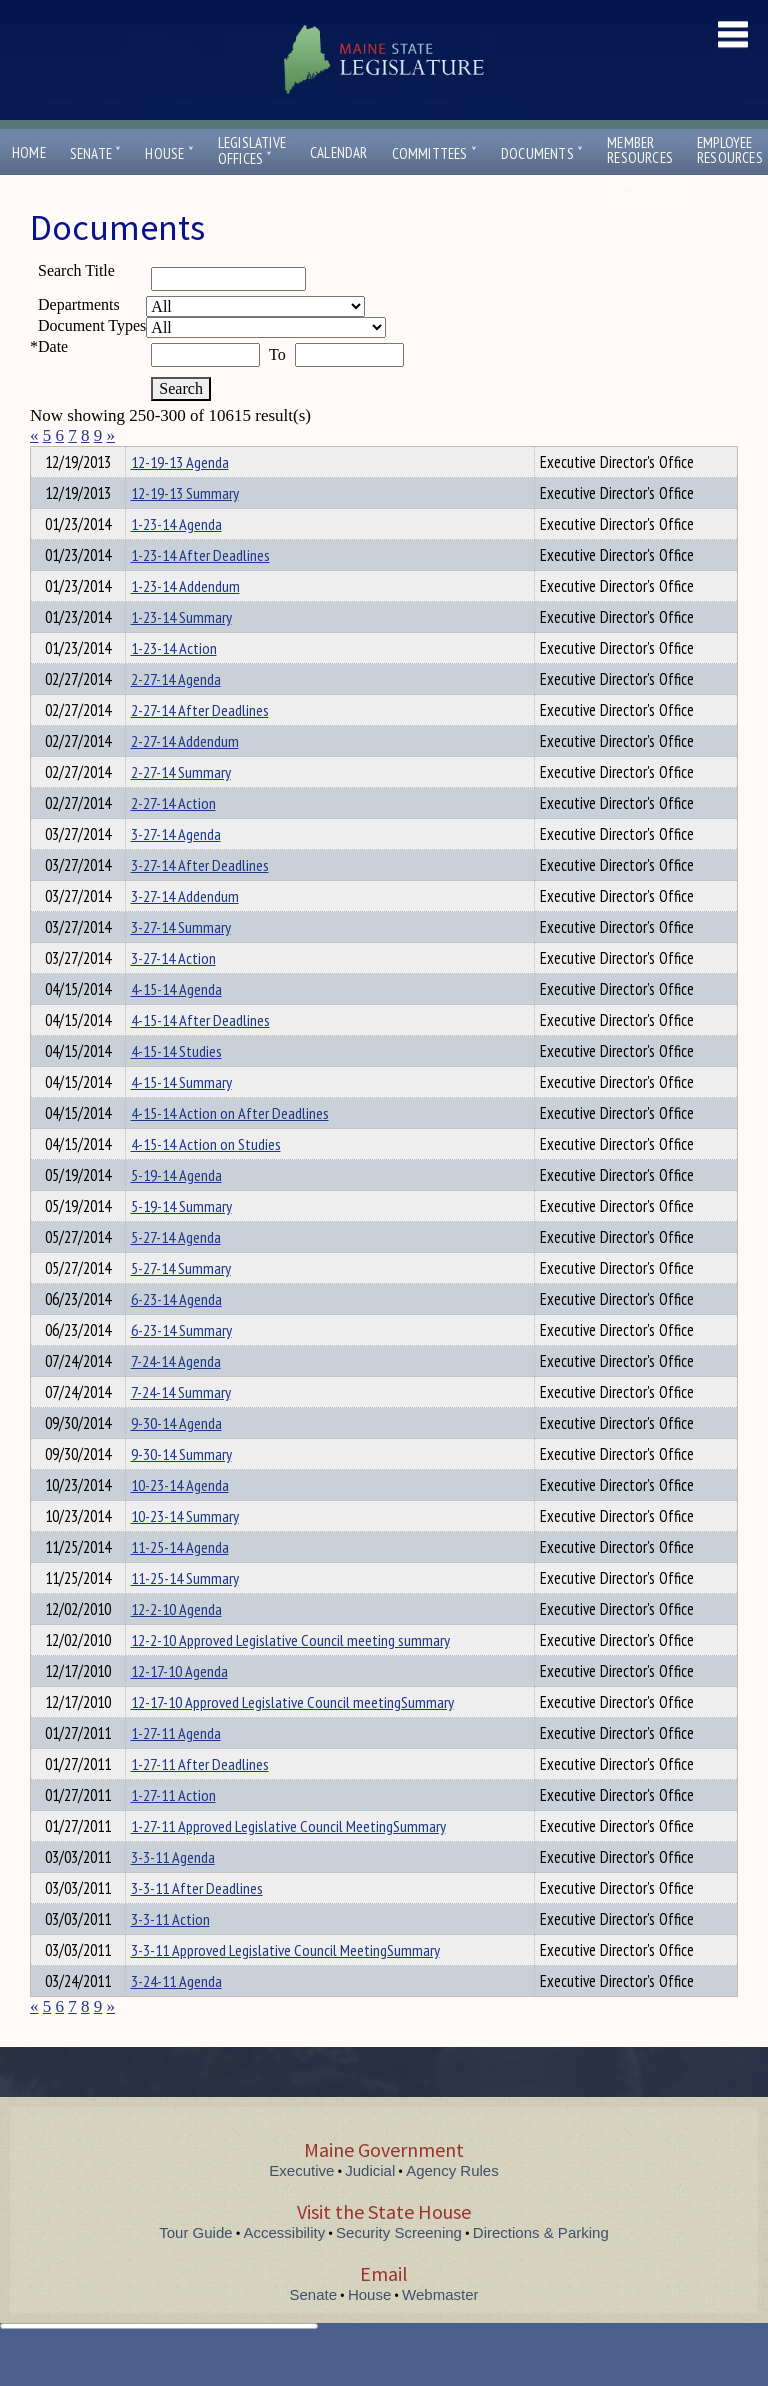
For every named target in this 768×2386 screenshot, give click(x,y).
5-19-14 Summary (181, 1242)
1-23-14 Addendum (185, 622)
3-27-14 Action (173, 994)
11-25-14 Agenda (180, 1583)
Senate (96, 153)
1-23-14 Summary (181, 653)
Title (46, 459)
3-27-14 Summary (181, 963)
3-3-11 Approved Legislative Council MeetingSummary (285, 1986)
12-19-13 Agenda (180, 498)
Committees (434, 153)
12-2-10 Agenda (176, 1645)
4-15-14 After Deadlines (200, 1056)
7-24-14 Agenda (176, 1397)
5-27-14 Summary (181, 1304)
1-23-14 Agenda (176, 560)
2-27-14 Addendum (185, 777)
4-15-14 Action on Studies (206, 1180)
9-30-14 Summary (181, 1490)
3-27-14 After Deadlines (200, 901)
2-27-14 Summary (181, 808)
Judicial (370, 2206)
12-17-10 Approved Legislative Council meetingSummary (292, 1738)
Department (161, 459)
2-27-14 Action (173, 839)
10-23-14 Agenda (180, 1521)
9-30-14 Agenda (176, 1459)
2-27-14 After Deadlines (200, 746)
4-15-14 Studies (176, 1087)
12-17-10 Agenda (179, 1707)
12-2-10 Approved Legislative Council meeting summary (290, 1676)
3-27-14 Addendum (185, 932)
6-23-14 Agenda (176, 1335)
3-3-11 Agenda (173, 1893)
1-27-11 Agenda (176, 1769)
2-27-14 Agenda (176, 715)
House (169, 153)
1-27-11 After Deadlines (200, 1800)
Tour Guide (195, 2268)
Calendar (339, 152)
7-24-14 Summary (181, 1428)
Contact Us (648, 193)
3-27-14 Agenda (176, 870)
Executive (301, 2206)
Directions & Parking (541, 2268)
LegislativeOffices (252, 151)
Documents (542, 153)
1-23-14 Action (174, 684)
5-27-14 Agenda (176, 1273)
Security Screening (399, 2268)
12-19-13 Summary (185, 529)
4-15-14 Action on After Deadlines (230, 1149)
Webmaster (440, 2330)
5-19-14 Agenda (176, 1211)
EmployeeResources (730, 150)
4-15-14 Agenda (176, 1025)
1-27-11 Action (173, 1831)
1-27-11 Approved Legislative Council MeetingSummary (288, 1862)
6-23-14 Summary (181, 1366)
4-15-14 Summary (181, 1118)
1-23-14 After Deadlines (200, 591)
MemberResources (640, 150)
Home (29, 152)
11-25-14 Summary (185, 1614)
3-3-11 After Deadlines (197, 1924)
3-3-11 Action (170, 1955)
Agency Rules (452, 2206)
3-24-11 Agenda (176, 2017)
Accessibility (285, 2268)
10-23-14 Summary (185, 1552)
